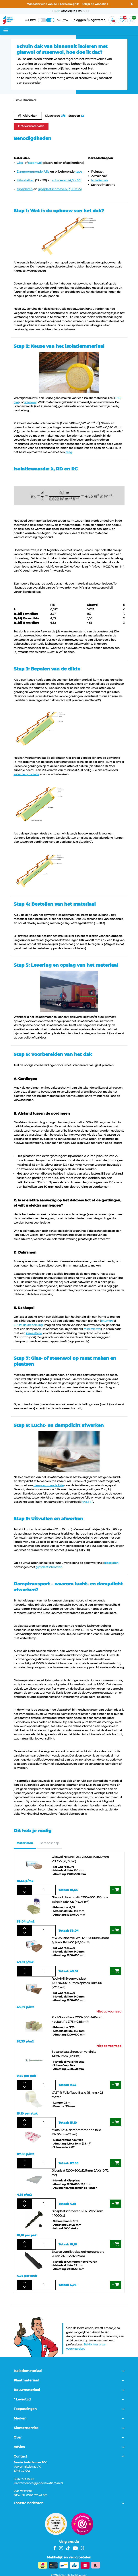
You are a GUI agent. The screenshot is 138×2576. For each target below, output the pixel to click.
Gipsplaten (25, 189)
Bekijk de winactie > (94, 4)
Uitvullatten (25, 180)
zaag (68, 452)
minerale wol (92, 1329)
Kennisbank (29, 100)
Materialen (25, 1843)
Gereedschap (49, 1843)
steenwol (35, 163)
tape (78, 171)
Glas (20, 163)
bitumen (107, 1320)
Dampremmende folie (33, 171)
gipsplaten (111, 1563)
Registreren (97, 20)
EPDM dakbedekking (28, 1325)
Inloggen (79, 20)
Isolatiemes (99, 180)
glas (16, 402)
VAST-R (87, 1501)
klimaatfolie (34, 1333)
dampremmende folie (49, 1485)
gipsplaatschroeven (49, 1567)
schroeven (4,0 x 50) (66, 180)
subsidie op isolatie (26, 774)
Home (17, 100)
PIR (117, 398)
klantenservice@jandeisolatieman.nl (38, 2483)
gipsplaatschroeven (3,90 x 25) (60, 189)
